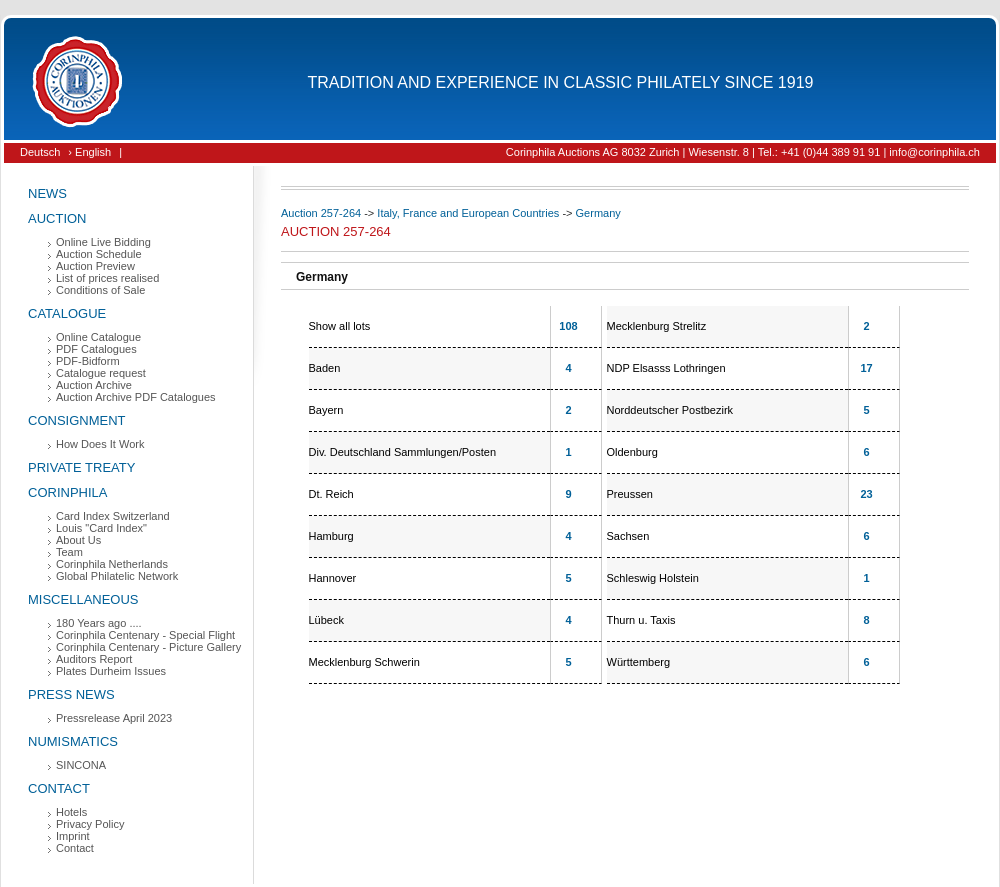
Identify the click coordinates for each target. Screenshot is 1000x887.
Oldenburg (632, 452)
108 (568, 326)
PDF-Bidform (88, 361)
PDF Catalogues (96, 349)
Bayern (326, 410)
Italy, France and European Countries (468, 213)
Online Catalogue (98, 337)
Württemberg (639, 662)
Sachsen (628, 536)
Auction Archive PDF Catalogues (136, 397)
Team (69, 552)
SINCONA (81, 765)
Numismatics (73, 741)
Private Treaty (81, 467)
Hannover (333, 578)
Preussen (630, 494)
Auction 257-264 (321, 213)
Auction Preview (95, 266)
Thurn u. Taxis (641, 620)
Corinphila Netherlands (112, 564)
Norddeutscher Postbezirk (670, 410)
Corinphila (67, 492)
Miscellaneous (83, 599)
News (47, 193)
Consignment (77, 420)
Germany (598, 213)
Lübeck (326, 620)
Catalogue (67, 313)
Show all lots (340, 326)
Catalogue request (101, 373)
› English (89, 152)
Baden (325, 368)
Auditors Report (94, 659)
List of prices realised (107, 278)
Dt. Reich (331, 494)
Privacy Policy (90, 824)
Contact (59, 788)
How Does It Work (100, 444)
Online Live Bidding (103, 242)
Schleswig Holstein (653, 578)
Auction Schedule (99, 254)
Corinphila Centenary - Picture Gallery (148, 647)
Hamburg (331, 536)
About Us (78, 540)
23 (866, 494)
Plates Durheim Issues (111, 671)
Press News (71, 694)
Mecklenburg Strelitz (657, 326)
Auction (57, 218)
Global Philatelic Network (117, 576)
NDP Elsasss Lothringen (666, 368)
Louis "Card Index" (101, 528)
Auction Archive (94, 385)
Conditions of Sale (100, 290)
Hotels (71, 812)
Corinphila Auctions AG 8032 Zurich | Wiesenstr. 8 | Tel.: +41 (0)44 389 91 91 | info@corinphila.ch (743, 152)
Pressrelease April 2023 (114, 718)
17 (866, 368)
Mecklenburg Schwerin (364, 662)
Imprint (73, 836)
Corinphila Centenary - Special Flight (145, 635)
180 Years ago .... (99, 623)
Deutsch (40, 152)
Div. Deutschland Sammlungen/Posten (403, 452)
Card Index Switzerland (113, 516)
